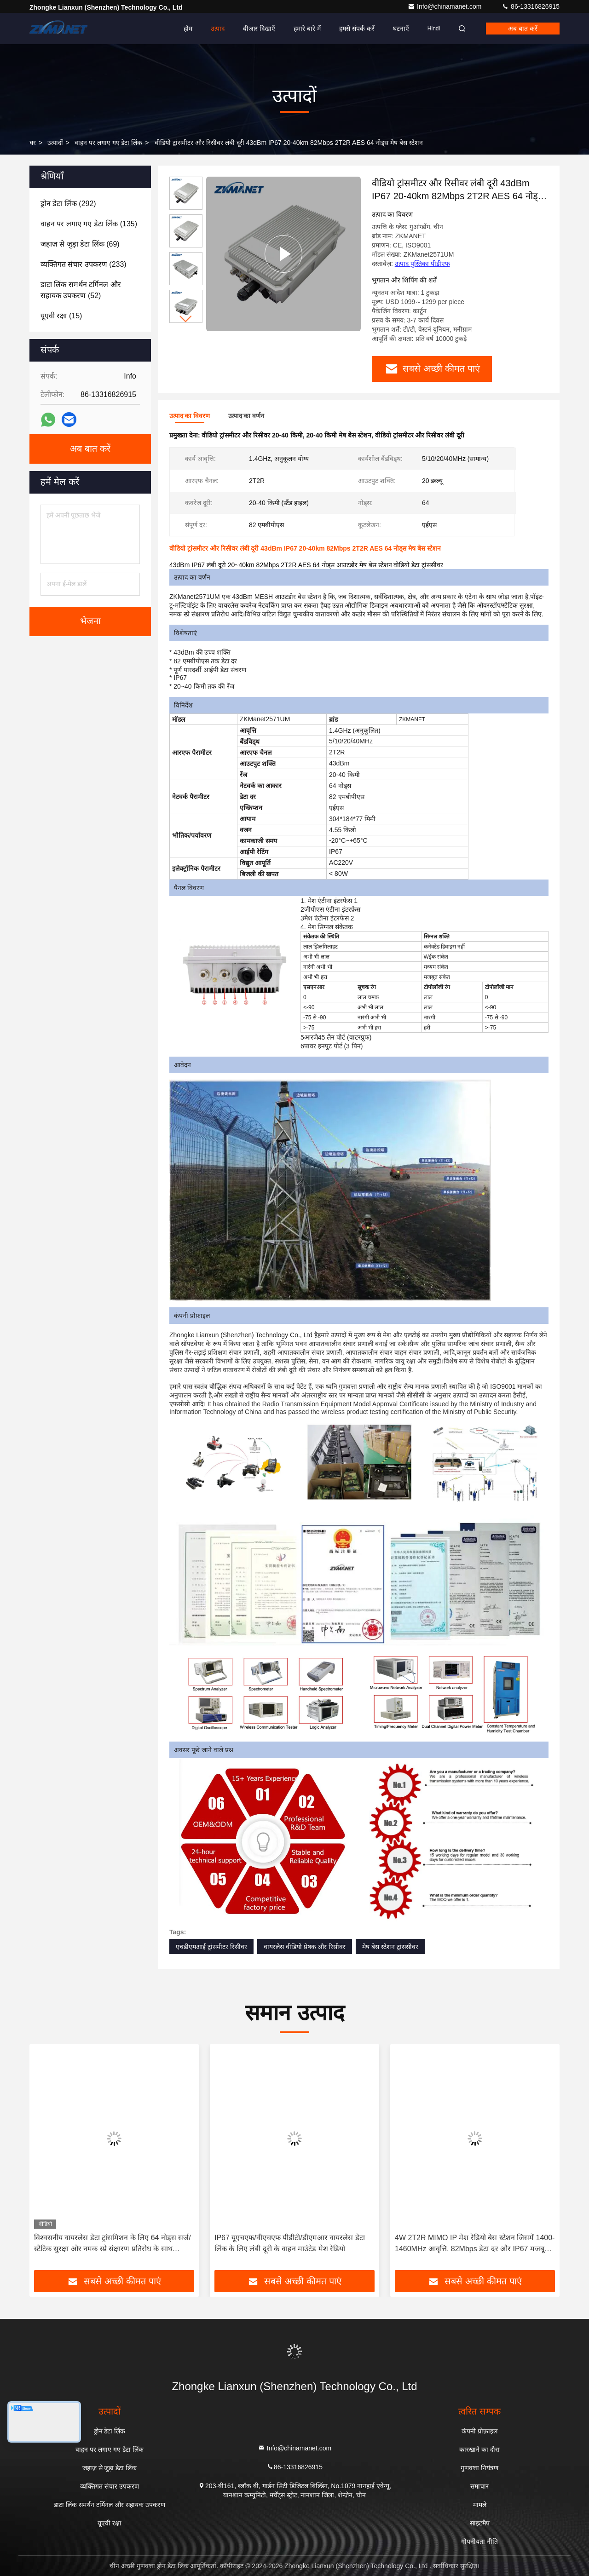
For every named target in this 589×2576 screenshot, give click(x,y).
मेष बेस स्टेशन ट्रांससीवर (390, 1946)
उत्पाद (218, 28)
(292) (68, 203)
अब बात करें (522, 28)
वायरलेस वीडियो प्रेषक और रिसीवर (305, 1946)
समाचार (479, 2486)
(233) (83, 264)
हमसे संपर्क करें (357, 28)
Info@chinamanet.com (445, 6)
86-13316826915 (531, 6)
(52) (80, 290)
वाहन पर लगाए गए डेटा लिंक (108, 142)
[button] (186, 319)
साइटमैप (480, 2523)
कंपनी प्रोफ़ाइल (479, 2431)
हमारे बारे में (307, 28)
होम (188, 28)
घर (32, 142)
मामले (479, 2504)
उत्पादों (55, 142)
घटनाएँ (401, 28)
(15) (61, 316)
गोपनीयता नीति (479, 2541)
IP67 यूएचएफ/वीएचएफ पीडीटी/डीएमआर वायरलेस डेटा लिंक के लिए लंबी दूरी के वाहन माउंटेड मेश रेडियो (289, 2243)
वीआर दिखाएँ (259, 28)
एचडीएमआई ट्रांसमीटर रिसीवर (211, 1946)
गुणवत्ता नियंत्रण (479, 2468)
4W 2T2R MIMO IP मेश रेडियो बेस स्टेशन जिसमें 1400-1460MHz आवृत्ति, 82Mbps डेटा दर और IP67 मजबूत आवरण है (474, 2244)
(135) (88, 224)
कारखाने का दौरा (479, 2449)
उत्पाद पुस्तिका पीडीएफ (422, 263)
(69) (80, 244)
